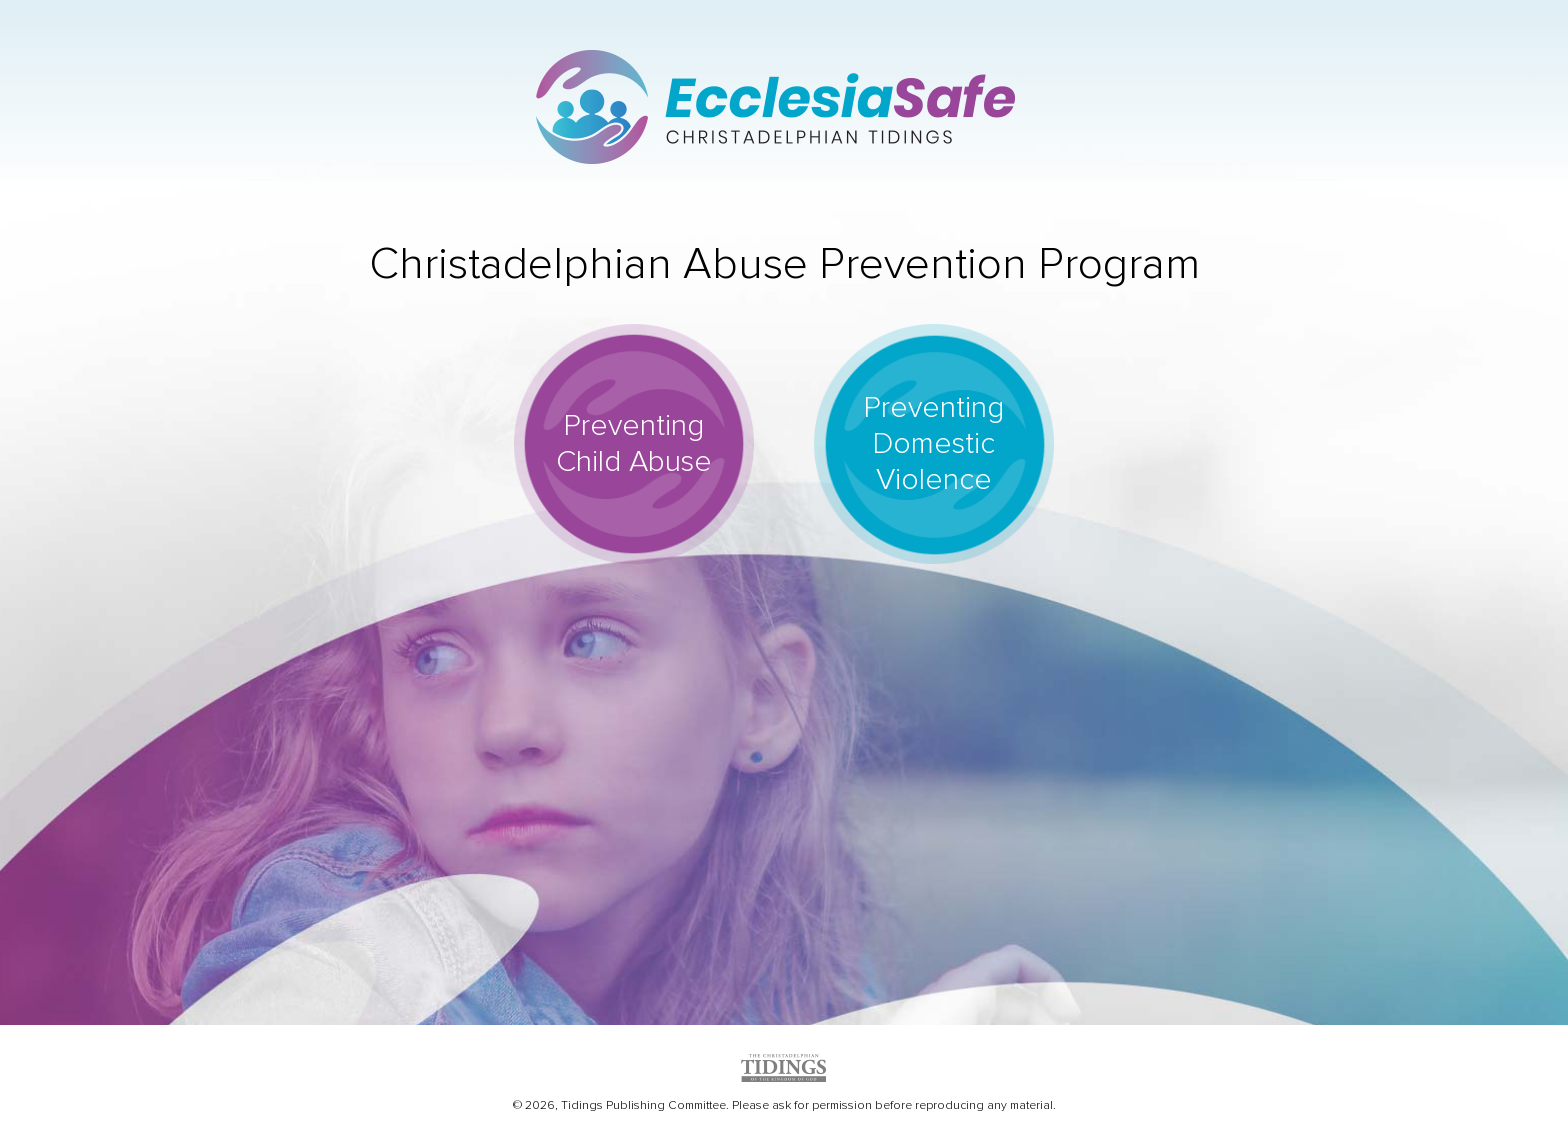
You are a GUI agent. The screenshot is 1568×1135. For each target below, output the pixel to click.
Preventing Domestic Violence (934, 443)
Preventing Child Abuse (634, 443)
